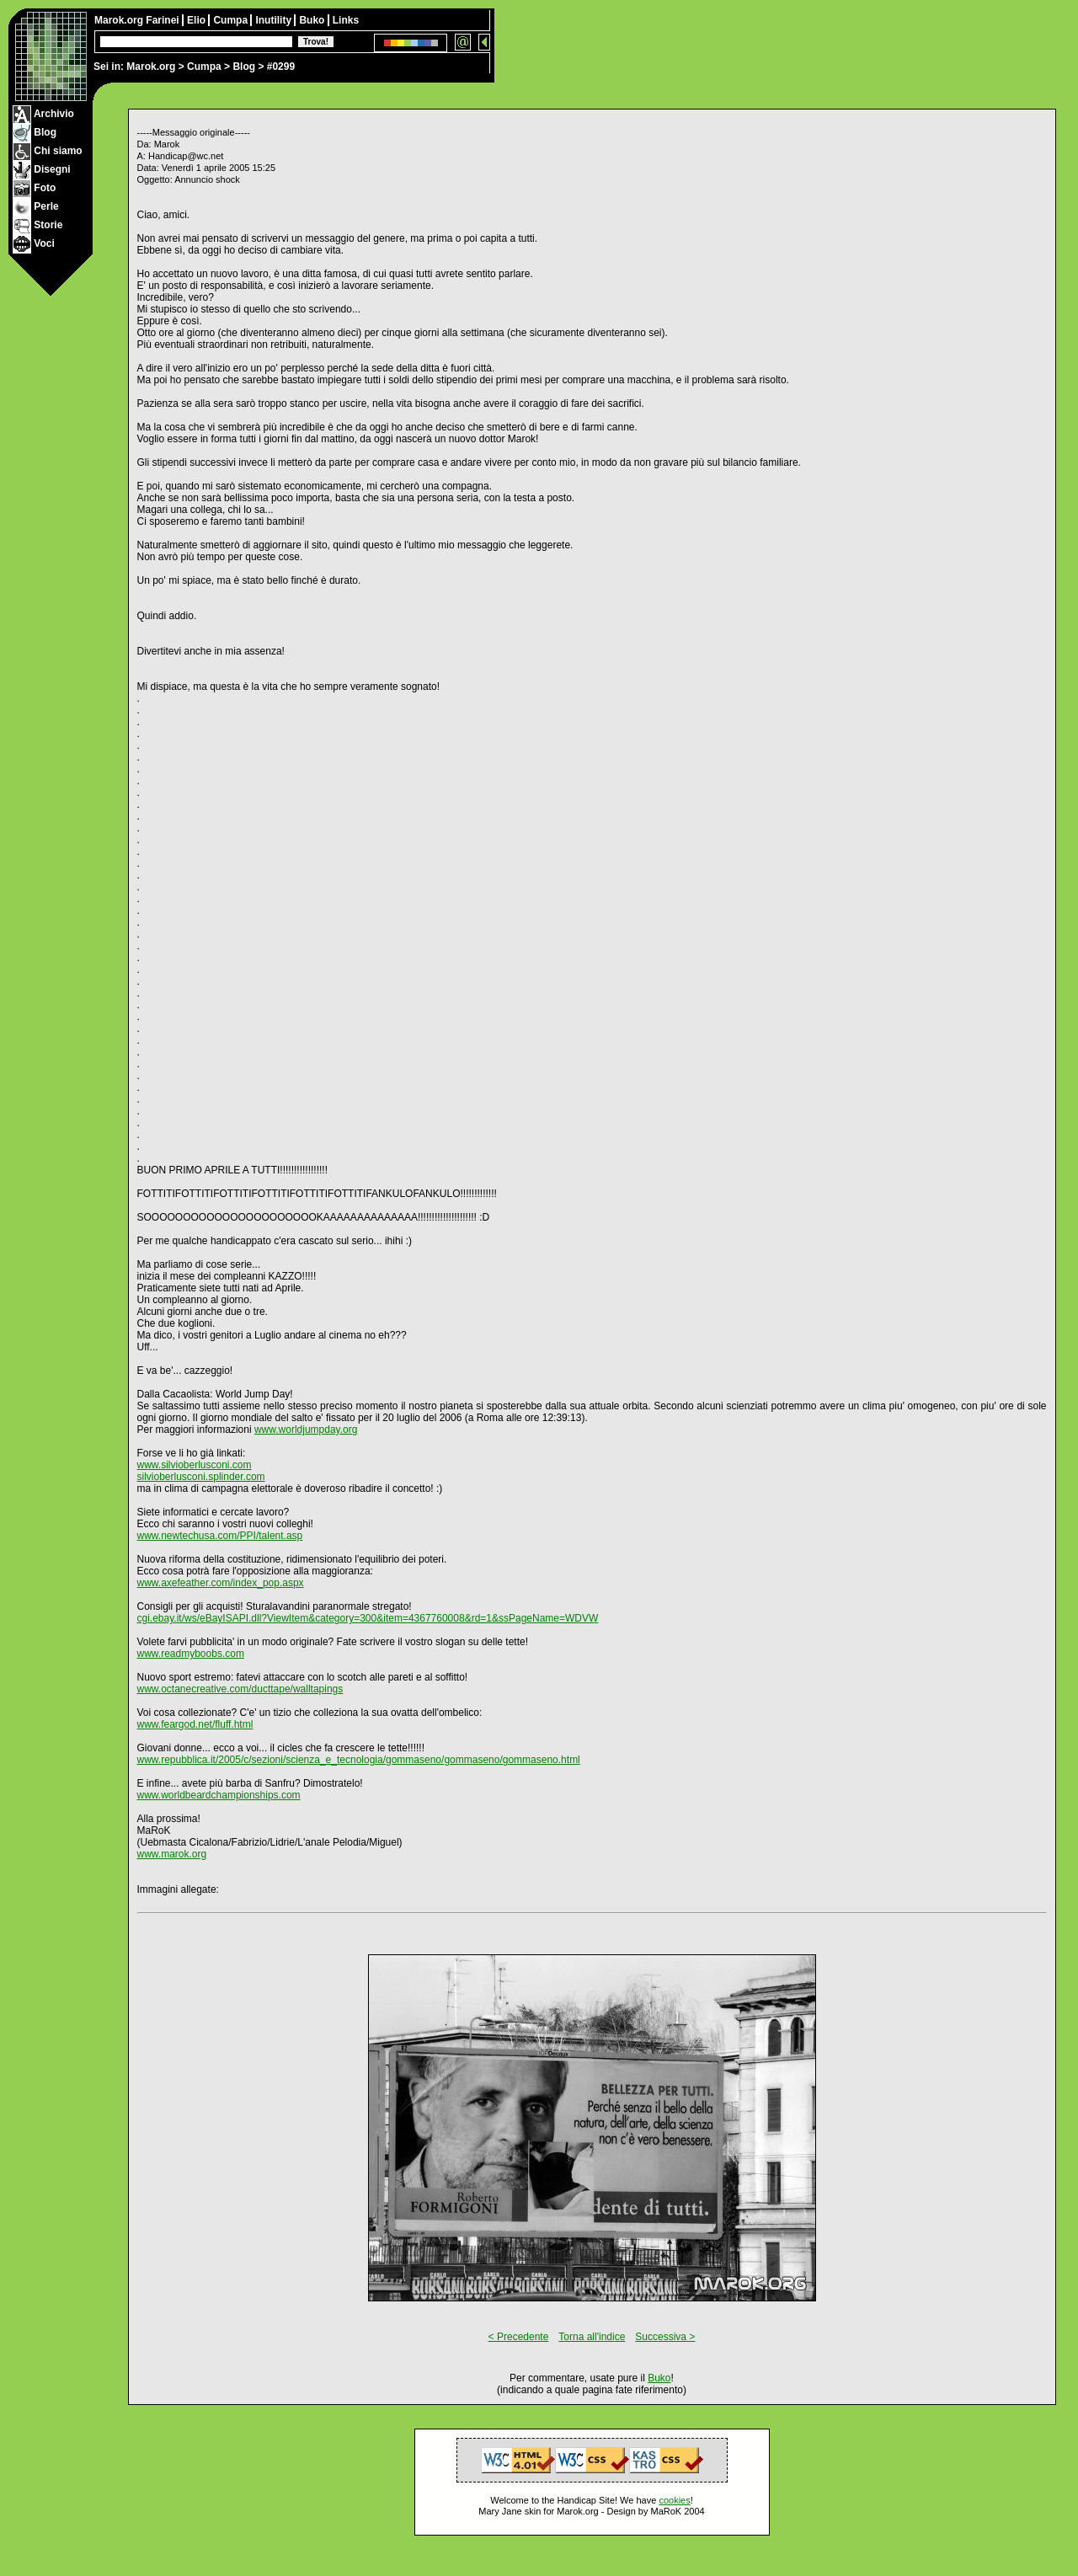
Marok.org (150, 66)
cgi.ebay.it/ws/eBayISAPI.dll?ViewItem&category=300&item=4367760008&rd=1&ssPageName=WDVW (368, 1618)
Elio (197, 20)
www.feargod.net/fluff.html (195, 1724)
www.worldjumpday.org (306, 1429)
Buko (313, 20)
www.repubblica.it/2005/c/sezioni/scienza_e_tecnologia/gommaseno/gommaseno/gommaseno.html (358, 1760)
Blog (243, 66)
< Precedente (518, 2337)
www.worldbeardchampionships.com (219, 1795)
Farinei (164, 20)
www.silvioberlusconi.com (194, 1465)
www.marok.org (172, 1854)
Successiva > (665, 2337)
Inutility (274, 20)
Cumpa (204, 66)
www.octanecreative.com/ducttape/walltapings (240, 1689)
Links (346, 20)
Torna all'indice (591, 2337)
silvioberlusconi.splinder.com (201, 1477)
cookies (674, 2500)
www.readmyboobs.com (190, 1653)
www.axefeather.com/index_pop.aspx (220, 1583)
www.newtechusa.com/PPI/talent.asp (220, 1536)
